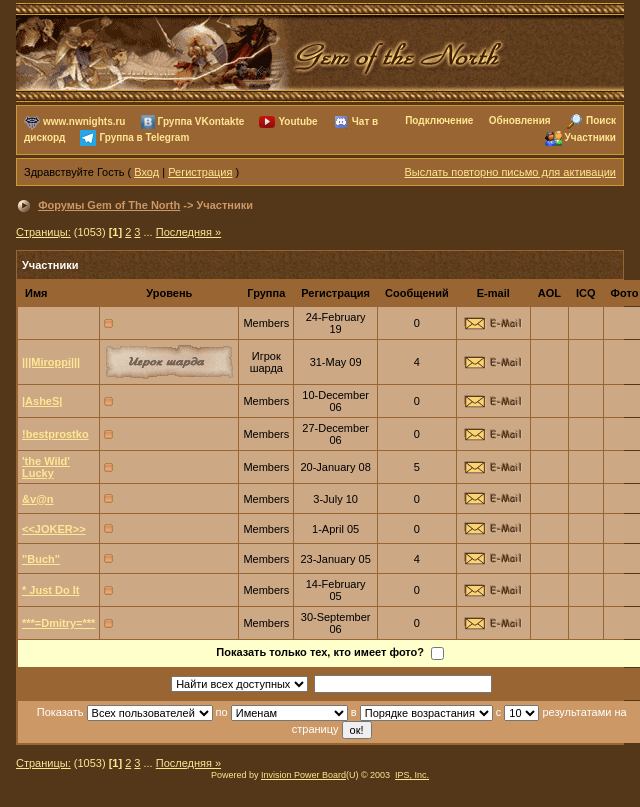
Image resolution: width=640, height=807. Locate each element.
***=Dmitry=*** (58, 623)
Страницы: (43, 232)
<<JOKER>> (54, 529)
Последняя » (188, 232)
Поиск (601, 120)
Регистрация (200, 172)
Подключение (439, 120)
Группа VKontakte (201, 121)
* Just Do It (50, 590)
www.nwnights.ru (84, 121)
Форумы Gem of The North (109, 205)
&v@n (38, 499)
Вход (146, 172)
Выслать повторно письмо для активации (510, 172)
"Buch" (41, 559)
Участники (590, 137)
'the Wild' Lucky (46, 467)
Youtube (297, 121)
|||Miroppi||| (51, 362)
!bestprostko (55, 434)
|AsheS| (42, 401)
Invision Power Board (303, 775)
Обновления (520, 120)
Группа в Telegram (144, 137)
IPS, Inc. (412, 775)
